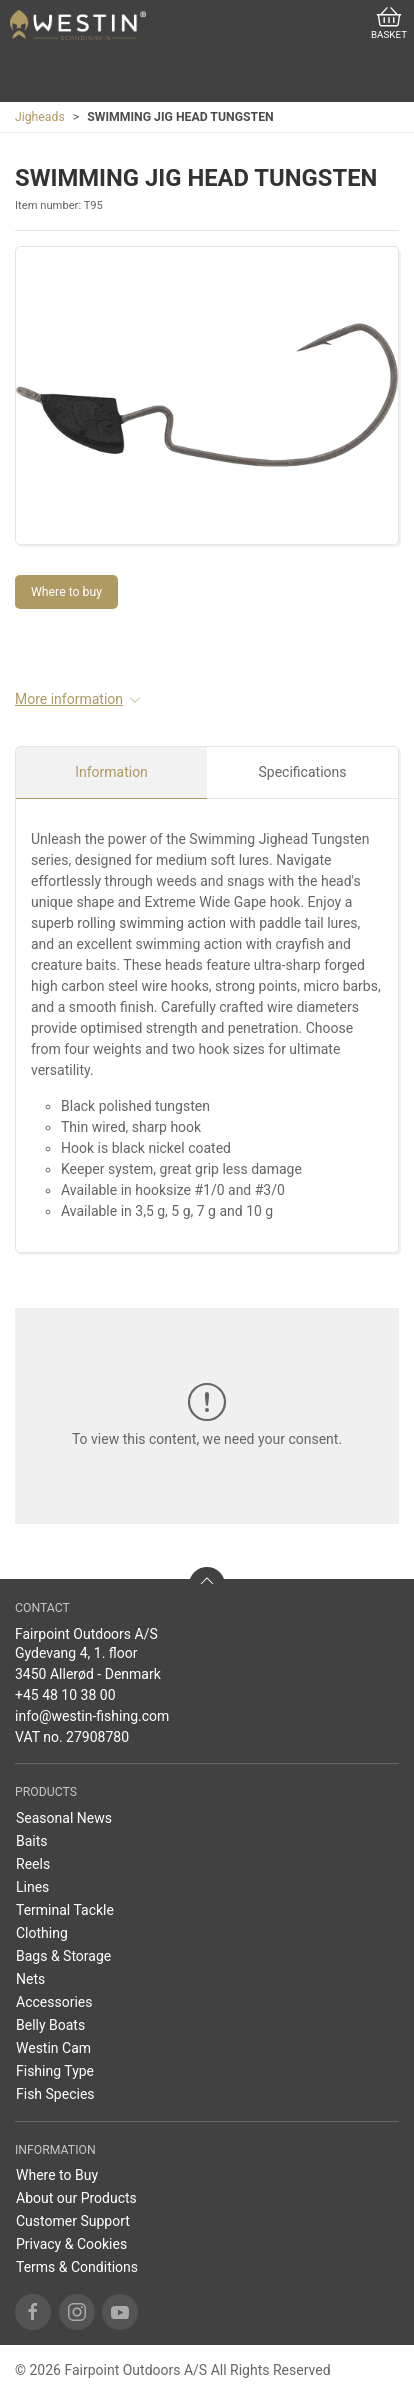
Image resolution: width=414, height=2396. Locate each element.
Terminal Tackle (65, 1910)
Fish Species (55, 2094)
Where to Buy (57, 2175)
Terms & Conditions (77, 2267)
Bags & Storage (63, 1956)
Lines (32, 1887)
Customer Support (73, 2221)
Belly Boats (50, 2025)
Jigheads (40, 117)
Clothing (42, 1933)
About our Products (76, 2198)
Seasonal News (64, 1818)
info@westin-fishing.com (92, 1716)
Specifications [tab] (303, 772)
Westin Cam (53, 2048)
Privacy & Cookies (71, 2244)
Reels (33, 1864)
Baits (32, 1841)
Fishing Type (55, 2071)
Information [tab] (111, 772)
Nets (30, 1979)
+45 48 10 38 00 (65, 1695)
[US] (78, 25)
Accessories (54, 2002)
